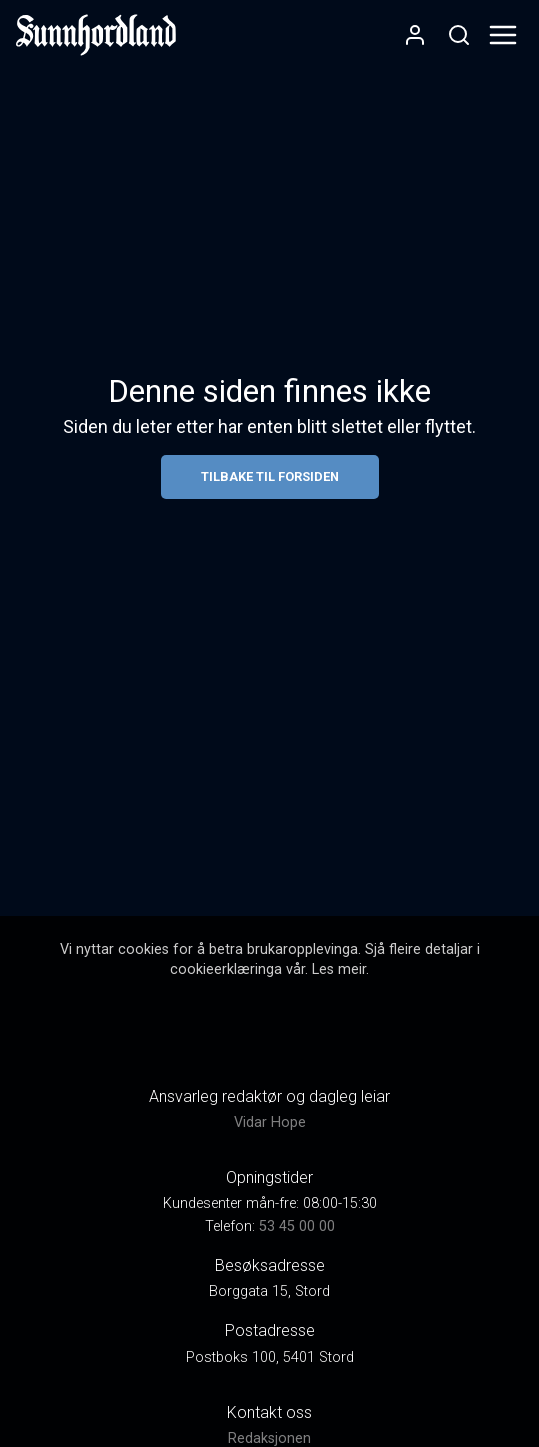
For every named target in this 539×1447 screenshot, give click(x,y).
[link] (96, 35)
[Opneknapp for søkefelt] (459, 35)
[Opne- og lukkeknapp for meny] (503, 35)
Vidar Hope (270, 1122)
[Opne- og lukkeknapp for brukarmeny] (415, 35)
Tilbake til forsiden (270, 476)
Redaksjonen (269, 1438)
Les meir (339, 969)
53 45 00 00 (297, 1226)
